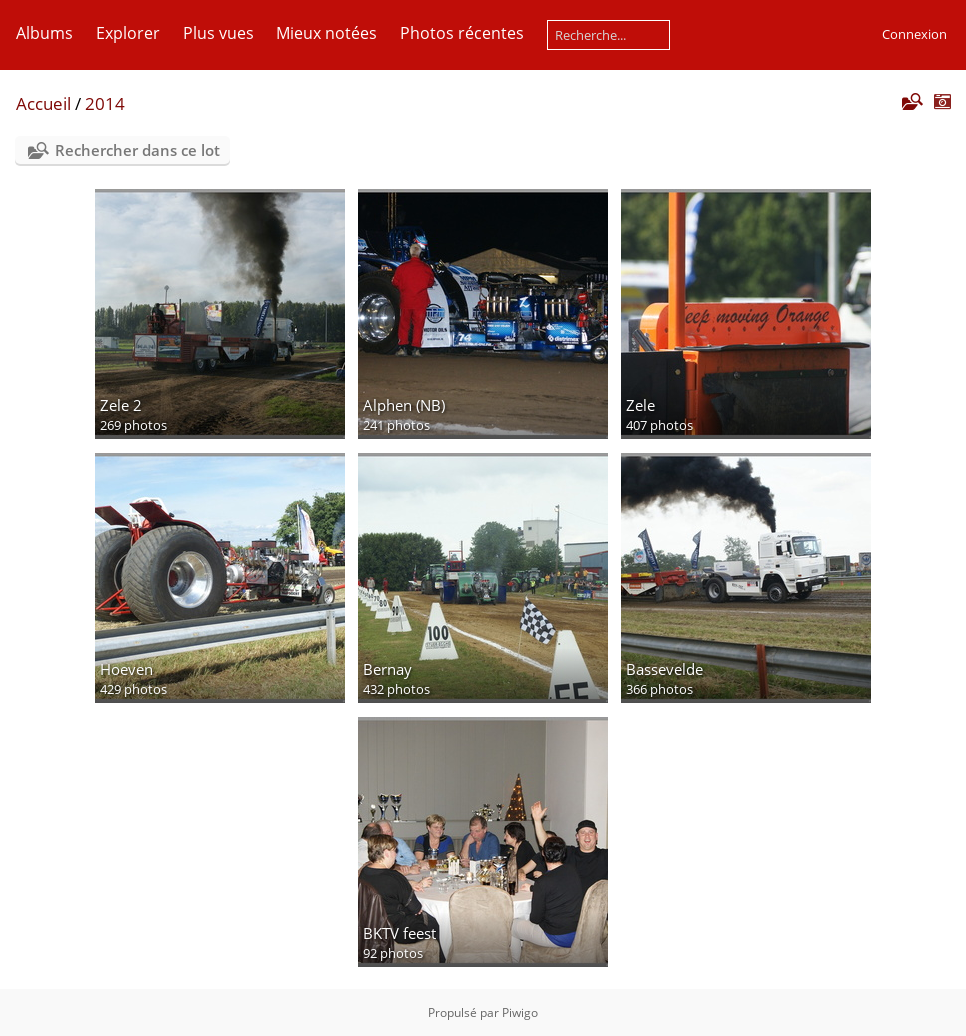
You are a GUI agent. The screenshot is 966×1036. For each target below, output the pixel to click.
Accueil (43, 103)
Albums (44, 33)
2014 (105, 103)
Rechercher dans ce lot (137, 150)
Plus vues (218, 33)
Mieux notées (326, 33)
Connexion (914, 34)
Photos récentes (462, 33)
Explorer (128, 33)
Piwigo (520, 1012)
